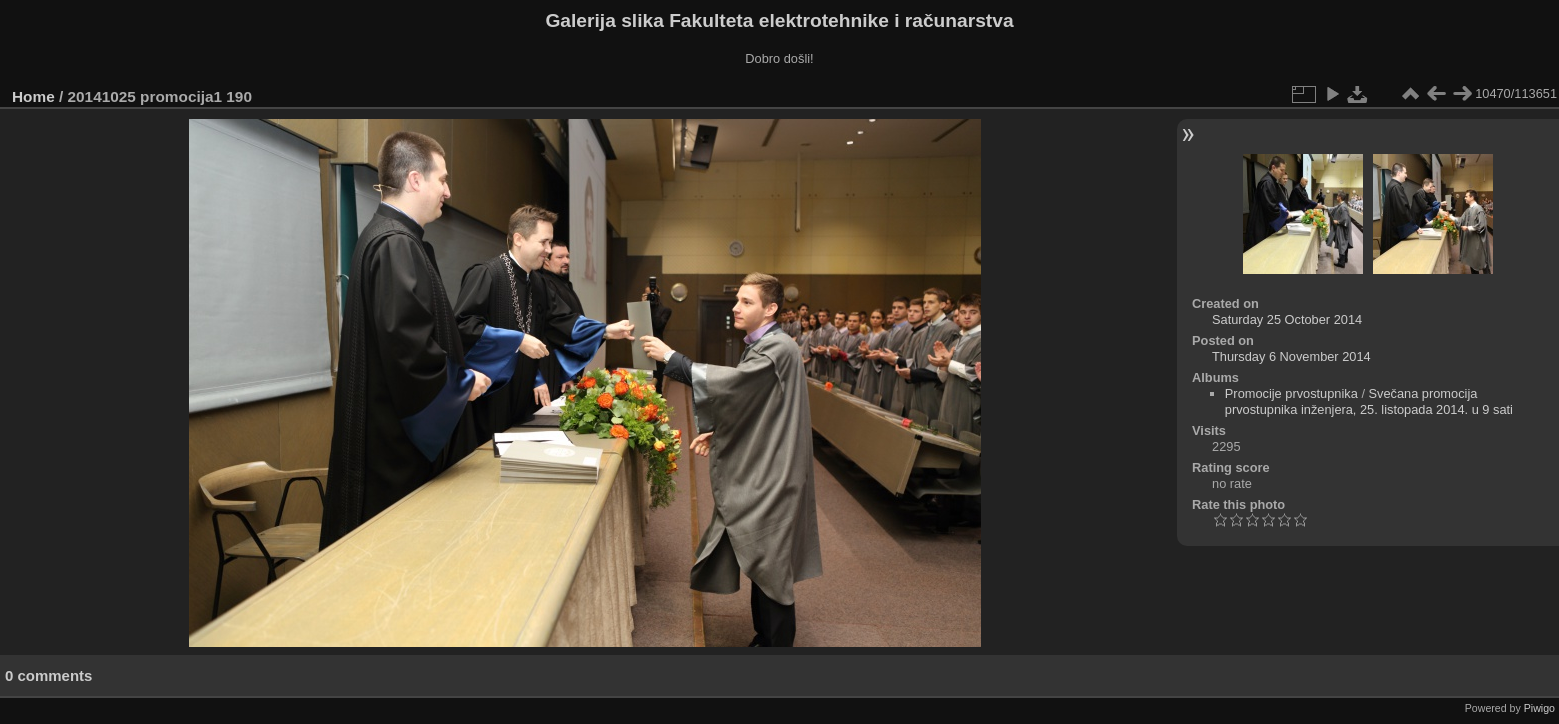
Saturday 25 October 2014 (1287, 319)
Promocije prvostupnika (1291, 393)
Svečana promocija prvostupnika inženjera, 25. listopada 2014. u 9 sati (1369, 401)
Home (33, 96)
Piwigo (1539, 708)
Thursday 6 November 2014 (1291, 356)
